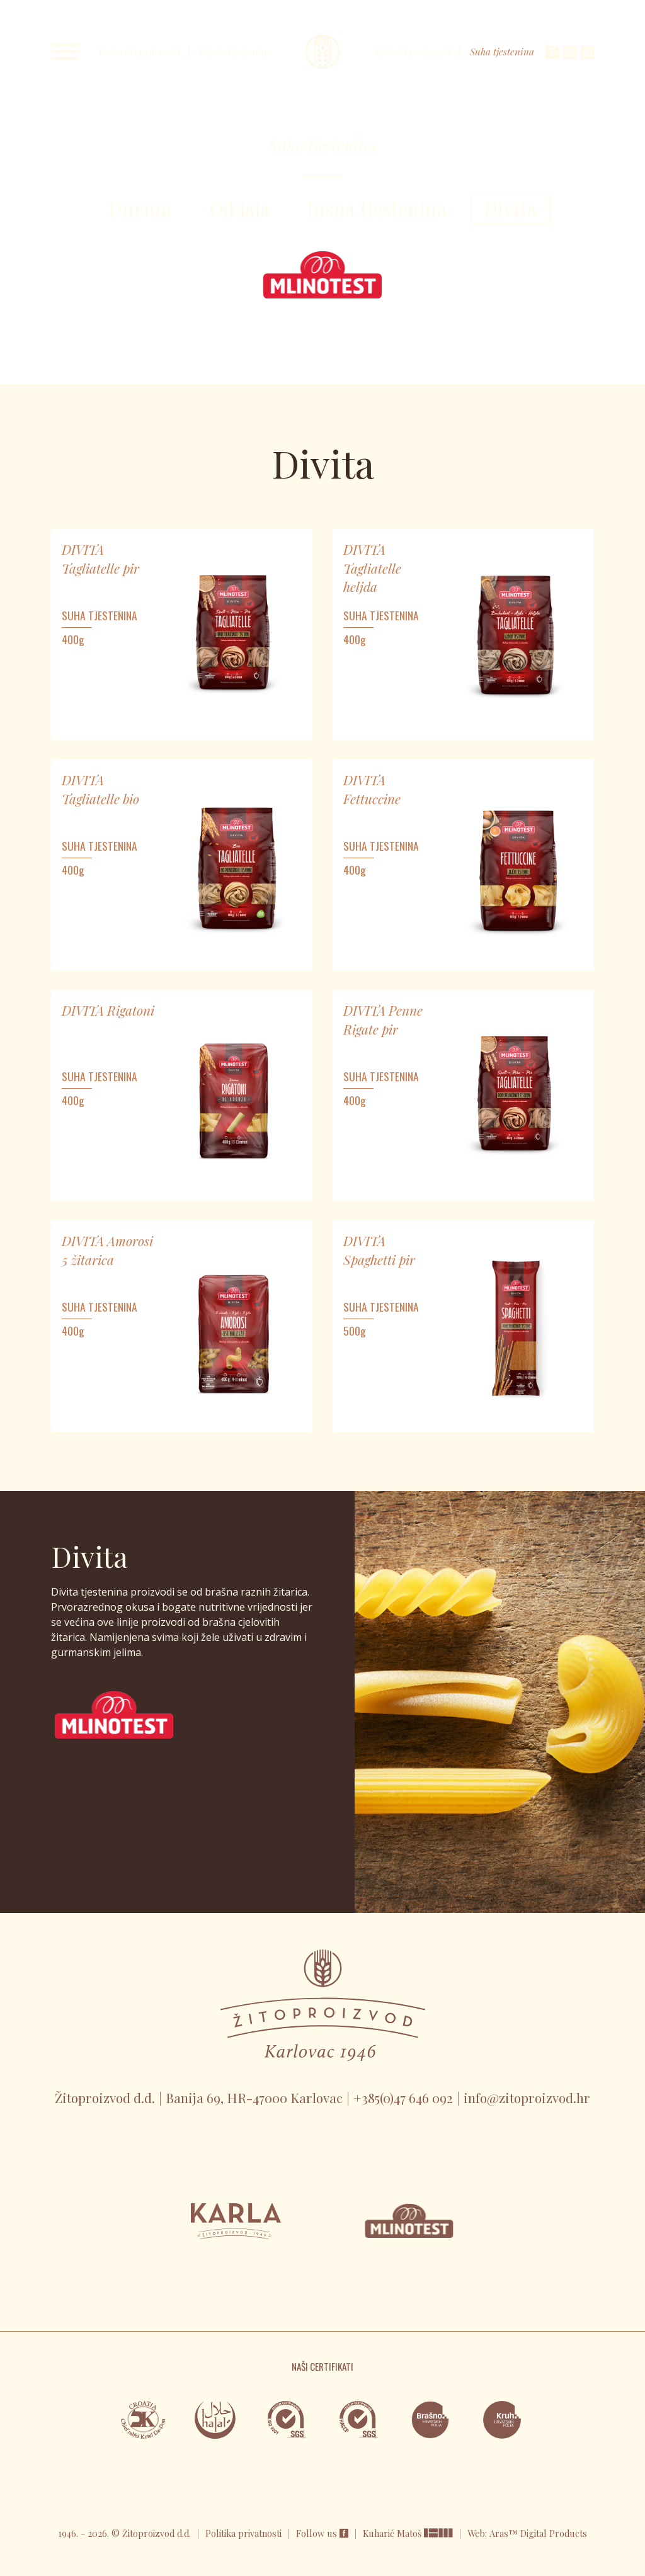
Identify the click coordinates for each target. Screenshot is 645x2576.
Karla (322, 52)
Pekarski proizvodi (139, 51)
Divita (510, 208)
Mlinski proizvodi (412, 51)
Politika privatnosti (243, 2533)
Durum (140, 208)
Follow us (322, 2533)
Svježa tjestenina (235, 51)
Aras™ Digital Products (538, 2533)
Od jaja (239, 208)
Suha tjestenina (502, 51)
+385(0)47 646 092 (403, 2097)
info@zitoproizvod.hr (527, 2097)
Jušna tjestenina (377, 208)
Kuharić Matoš (393, 2533)
